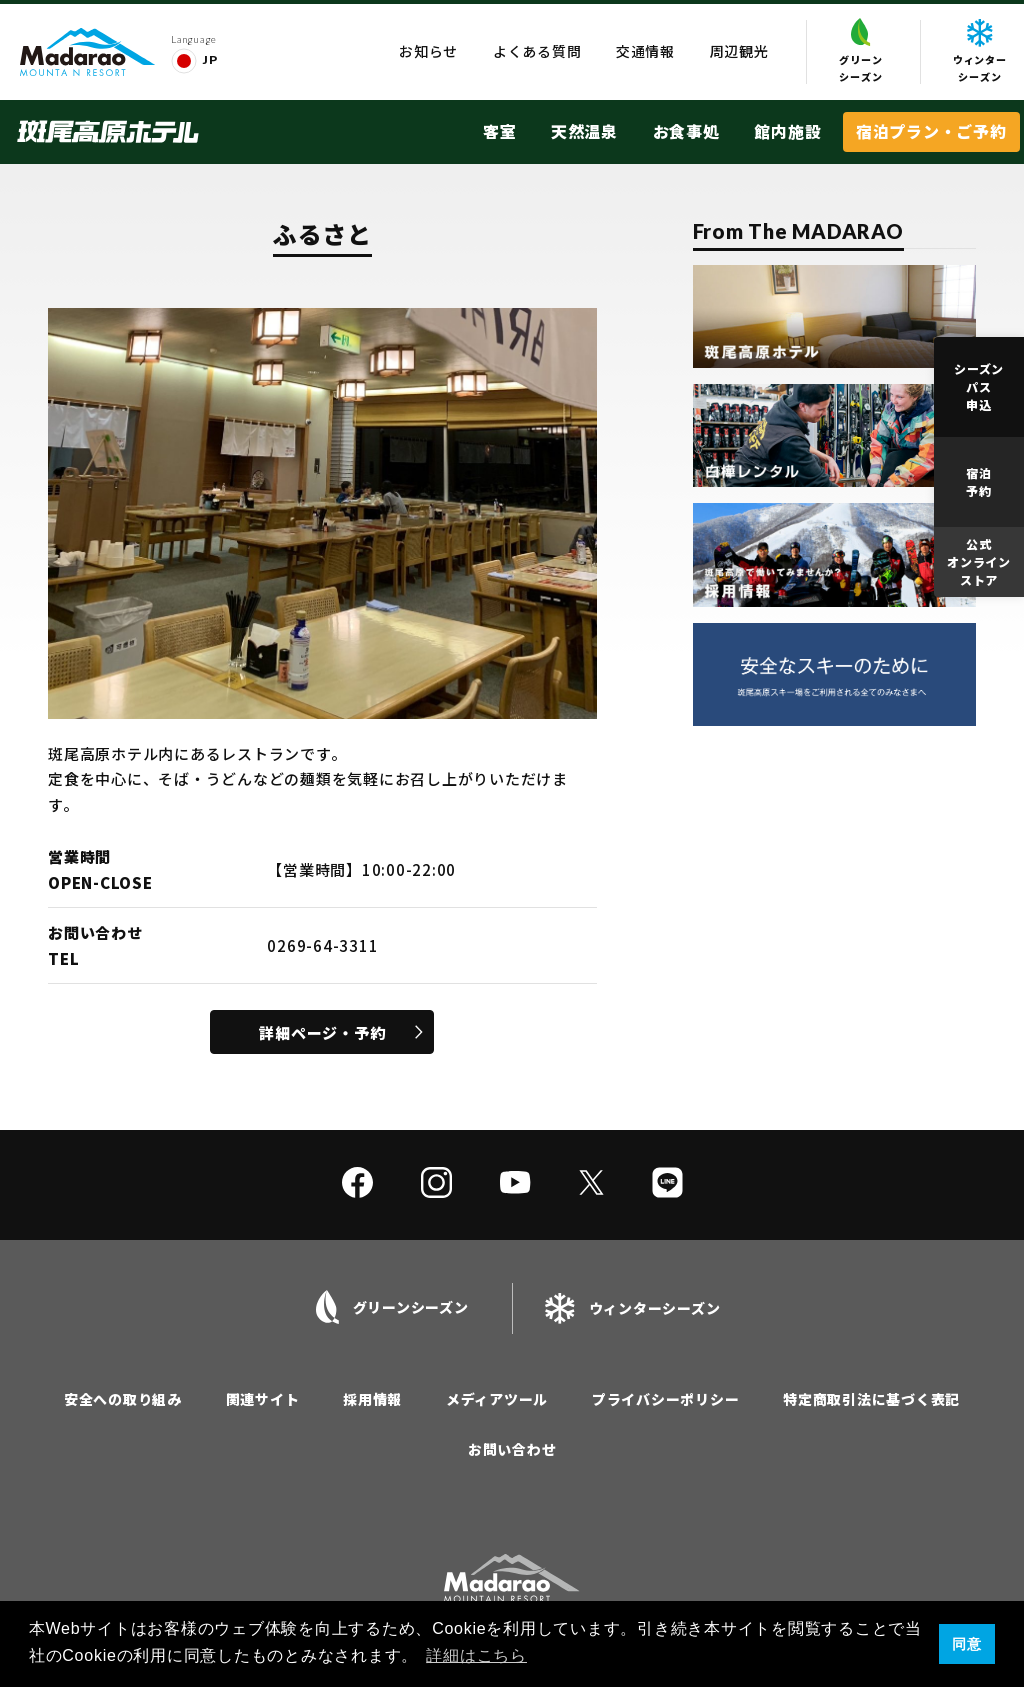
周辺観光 (739, 51)
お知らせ (428, 51)
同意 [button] (967, 1644)
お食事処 (686, 131)
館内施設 (787, 131)
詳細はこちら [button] (476, 1655)
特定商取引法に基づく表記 (871, 1399)
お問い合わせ (512, 1449)
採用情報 (372, 1399)
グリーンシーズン (860, 51)
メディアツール (497, 1399)
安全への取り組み (123, 1399)
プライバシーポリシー (666, 1399)
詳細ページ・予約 (322, 1032)
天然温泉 (584, 131)
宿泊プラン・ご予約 (931, 131)
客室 (500, 131)
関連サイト (263, 1399)
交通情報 (645, 51)
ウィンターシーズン (980, 51)
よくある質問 (537, 51)
